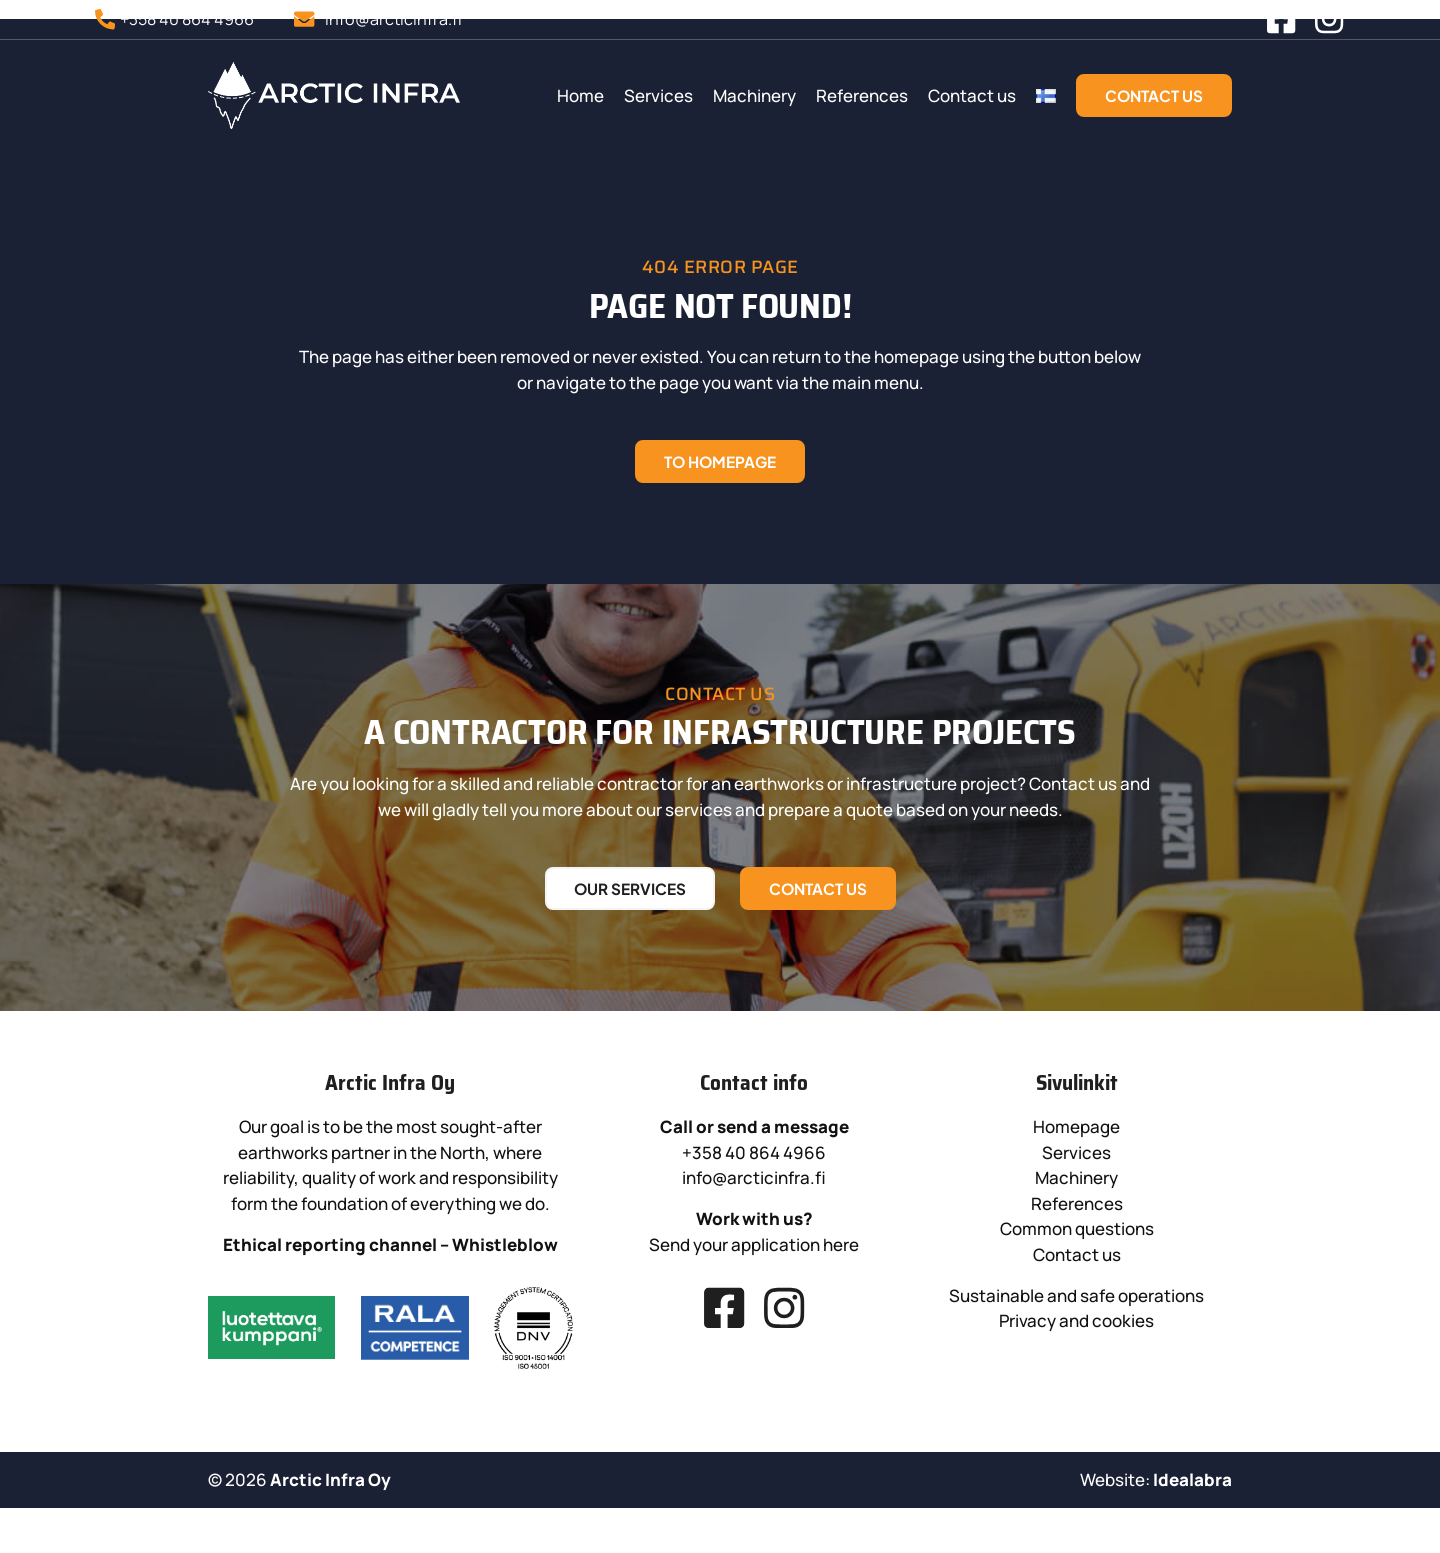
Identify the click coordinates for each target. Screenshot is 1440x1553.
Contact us (1085, 99)
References (975, 99)
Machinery (867, 99)
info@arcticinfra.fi (858, 1264)
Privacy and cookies (1201, 1407)
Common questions (1201, 1315)
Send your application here (858, 1331)
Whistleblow (475, 1305)
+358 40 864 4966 (858, 1239)
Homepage (1201, 1213)
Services (771, 99)
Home (693, 99)
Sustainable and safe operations (1201, 1382)
